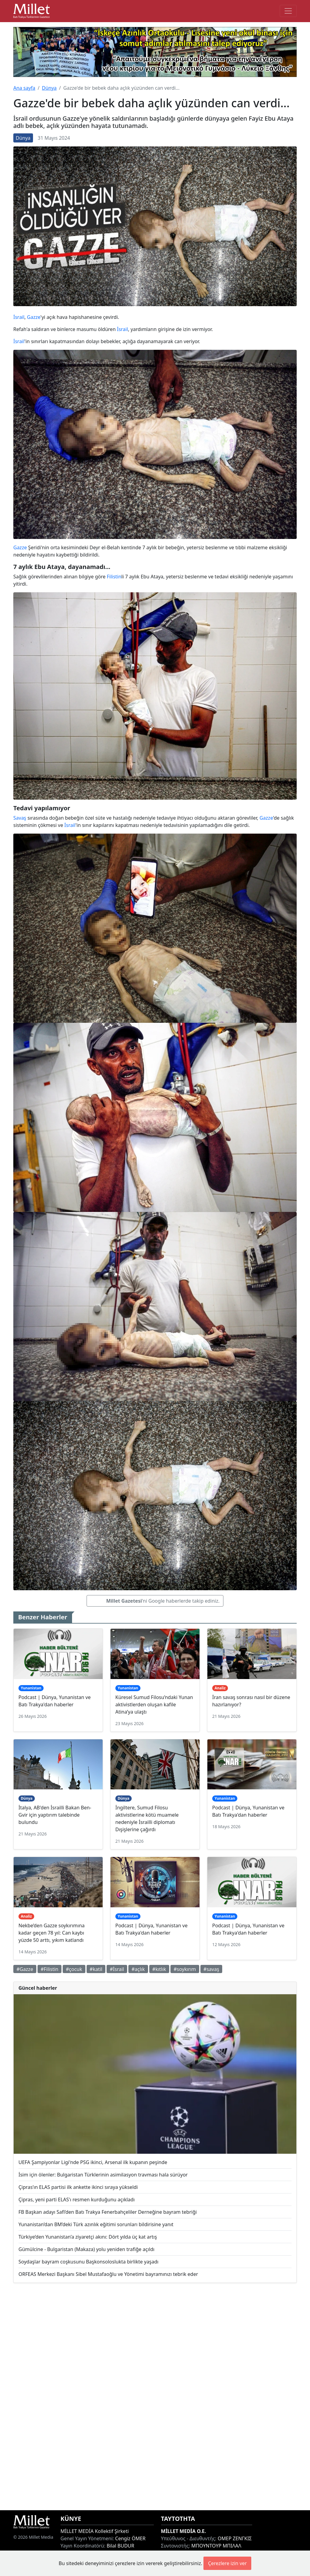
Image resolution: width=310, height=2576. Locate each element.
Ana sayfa (24, 88)
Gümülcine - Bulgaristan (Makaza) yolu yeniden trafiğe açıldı (86, 2249)
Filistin (114, 576)
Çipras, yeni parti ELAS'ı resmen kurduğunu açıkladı (76, 2199)
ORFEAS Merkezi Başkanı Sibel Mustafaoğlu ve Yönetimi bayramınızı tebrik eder (108, 2274)
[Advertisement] (155, 2396)
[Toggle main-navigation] (288, 11)
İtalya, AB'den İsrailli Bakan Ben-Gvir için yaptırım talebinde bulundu (54, 1814)
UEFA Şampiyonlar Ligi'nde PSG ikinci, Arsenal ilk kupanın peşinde (92, 2162)
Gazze (34, 317)
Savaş (19, 818)
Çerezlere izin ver (227, 2563)
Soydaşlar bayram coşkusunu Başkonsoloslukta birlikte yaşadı (88, 2261)
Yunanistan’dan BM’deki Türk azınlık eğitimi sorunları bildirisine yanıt (95, 2224)
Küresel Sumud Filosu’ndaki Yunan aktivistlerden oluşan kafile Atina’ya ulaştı (154, 1704)
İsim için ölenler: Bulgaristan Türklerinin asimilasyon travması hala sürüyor (103, 2174)
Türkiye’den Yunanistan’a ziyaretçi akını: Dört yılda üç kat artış (87, 2236)
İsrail (19, 317)
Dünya (49, 88)
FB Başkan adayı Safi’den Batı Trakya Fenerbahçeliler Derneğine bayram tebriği (107, 2212)
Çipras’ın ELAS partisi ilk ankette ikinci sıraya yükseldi (78, 2187)
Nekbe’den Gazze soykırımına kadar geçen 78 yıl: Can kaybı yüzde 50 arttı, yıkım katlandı (51, 1932)
